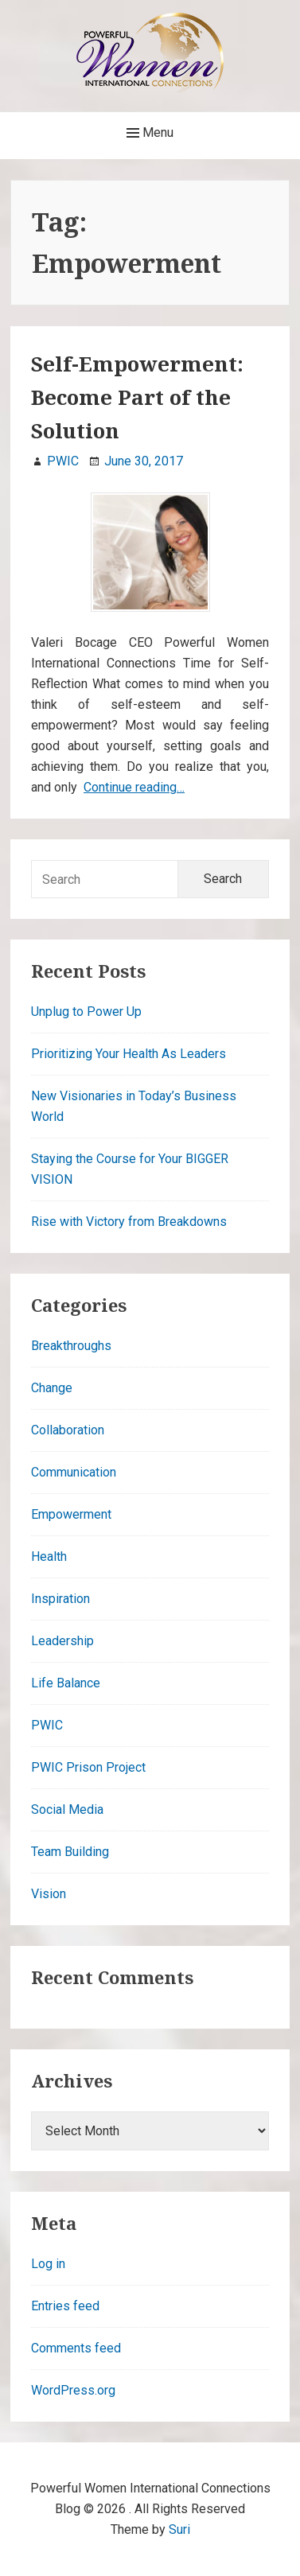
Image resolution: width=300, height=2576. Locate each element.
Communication (73, 1472)
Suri (179, 2529)
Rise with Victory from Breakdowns (129, 1221)
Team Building (70, 1851)
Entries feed (65, 2305)
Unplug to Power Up (86, 1011)
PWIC (47, 1725)
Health (49, 1556)
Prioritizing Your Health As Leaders (128, 1053)
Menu (150, 133)
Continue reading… (134, 787)
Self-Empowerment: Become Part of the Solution (137, 397)
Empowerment (71, 1514)
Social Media (67, 1809)
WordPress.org (73, 2390)
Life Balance (65, 1683)
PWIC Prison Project (88, 1767)
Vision (48, 1893)
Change (51, 1387)
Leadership (62, 1640)
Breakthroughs (71, 1345)
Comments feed (76, 2348)
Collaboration (67, 1430)
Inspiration (60, 1598)
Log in (48, 2263)
